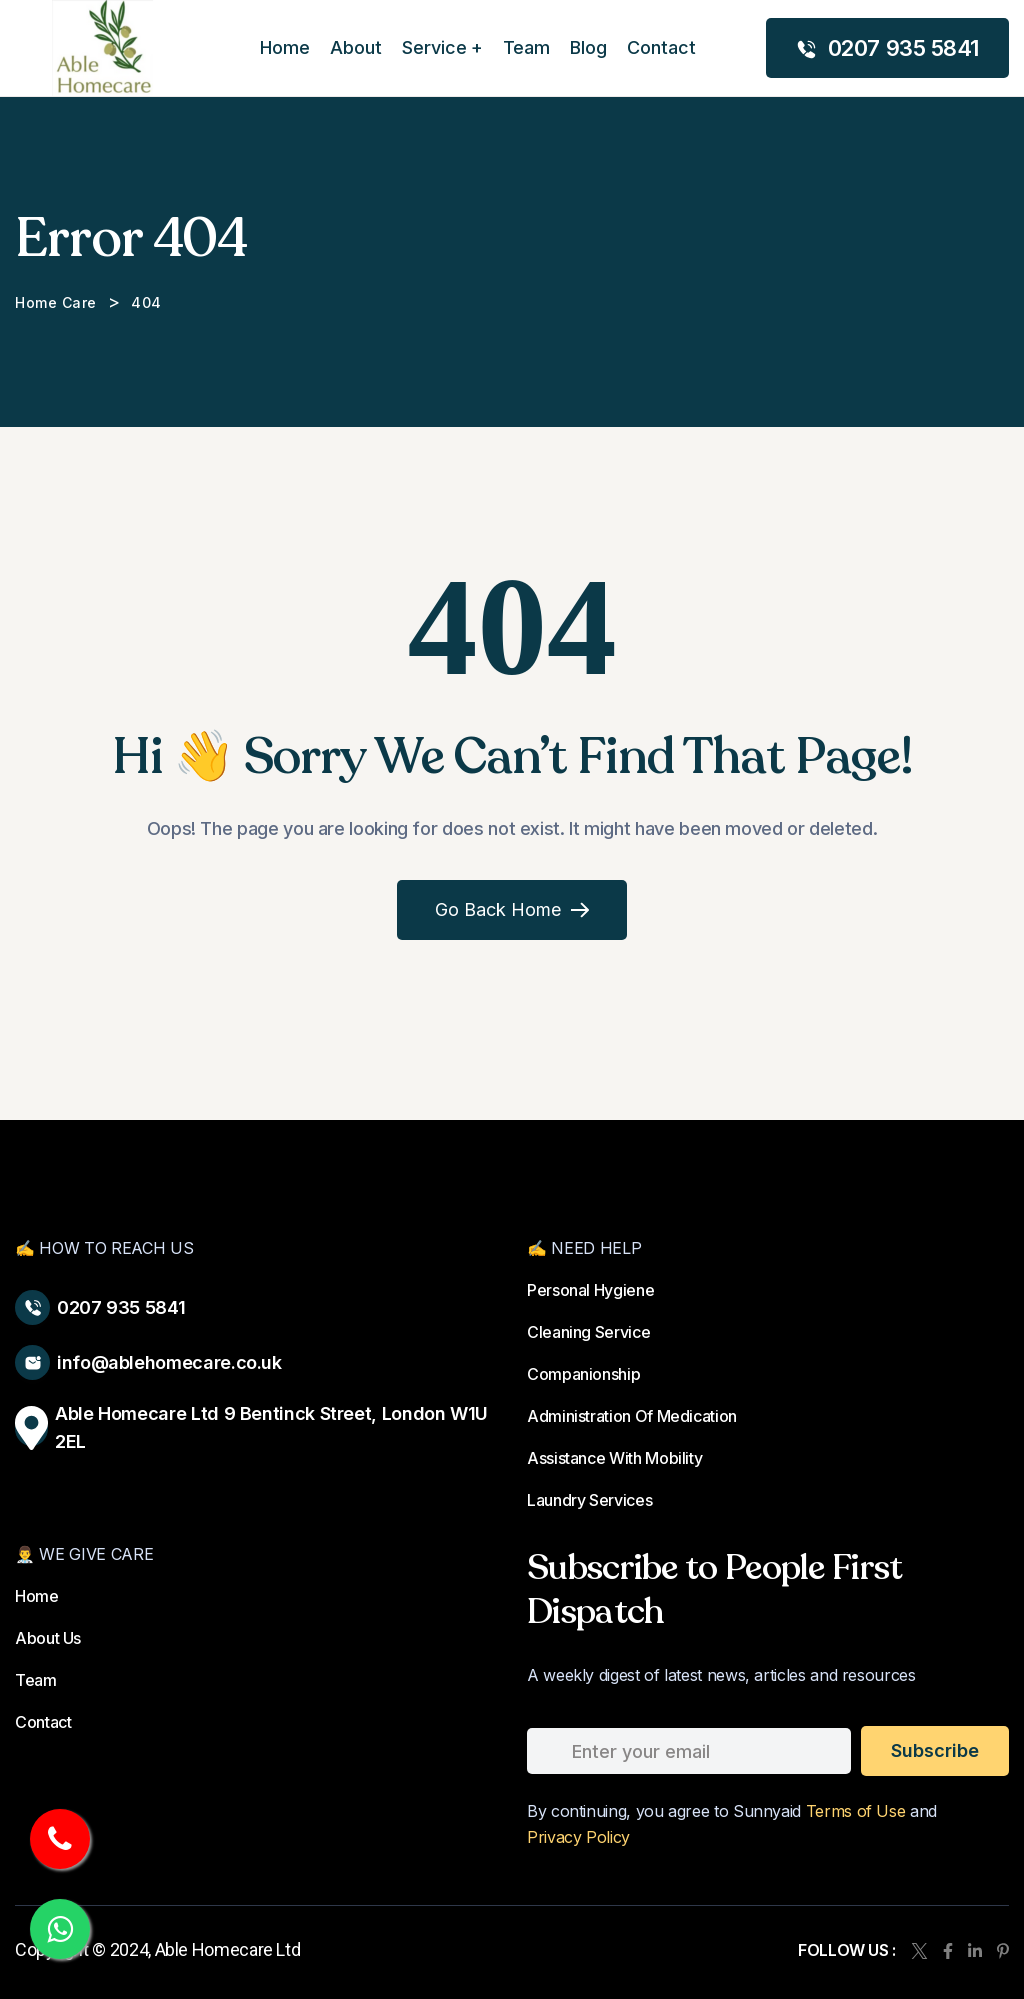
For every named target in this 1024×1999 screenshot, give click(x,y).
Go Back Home (512, 909)
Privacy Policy (578, 1837)
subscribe (935, 1750)
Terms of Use (856, 1811)
